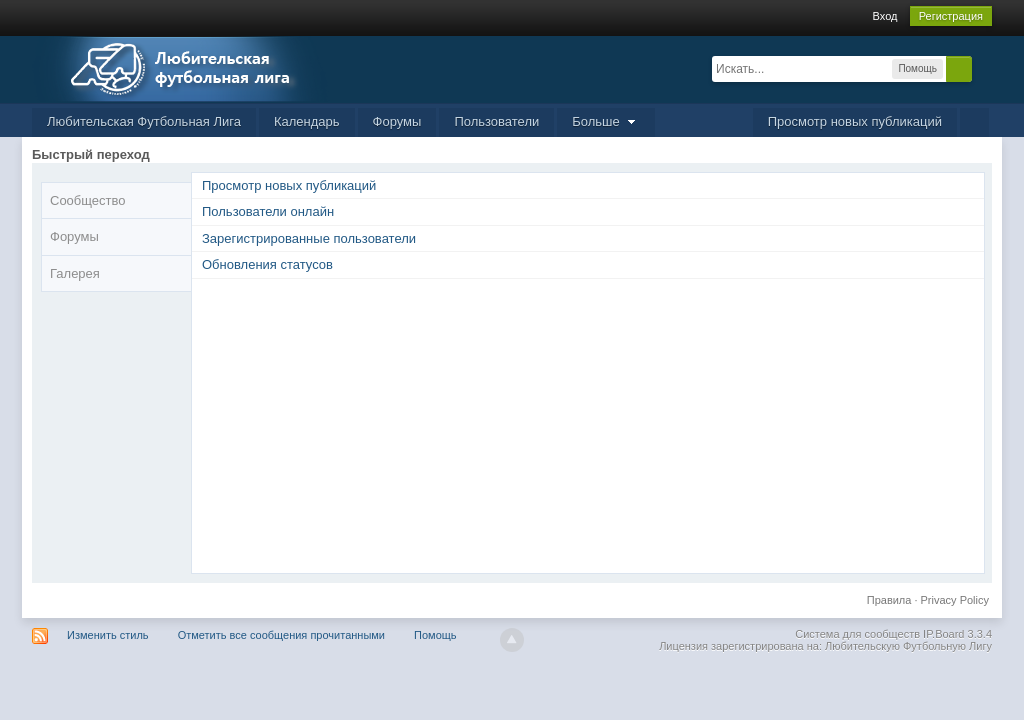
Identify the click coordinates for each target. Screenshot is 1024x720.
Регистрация (951, 16)
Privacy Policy (955, 600)
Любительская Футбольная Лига (144, 121)
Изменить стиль (108, 635)
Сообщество (88, 200)
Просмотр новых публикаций (855, 121)
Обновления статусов (267, 264)
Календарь (307, 121)
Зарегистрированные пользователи (309, 238)
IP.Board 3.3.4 (957, 634)
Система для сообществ (857, 634)
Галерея (75, 273)
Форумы (397, 121)
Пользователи (496, 121)
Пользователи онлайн (268, 211)
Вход (885, 16)
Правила (889, 600)
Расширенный (984, 68)
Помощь (435, 635)
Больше (606, 121)
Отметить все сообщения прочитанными (281, 635)
